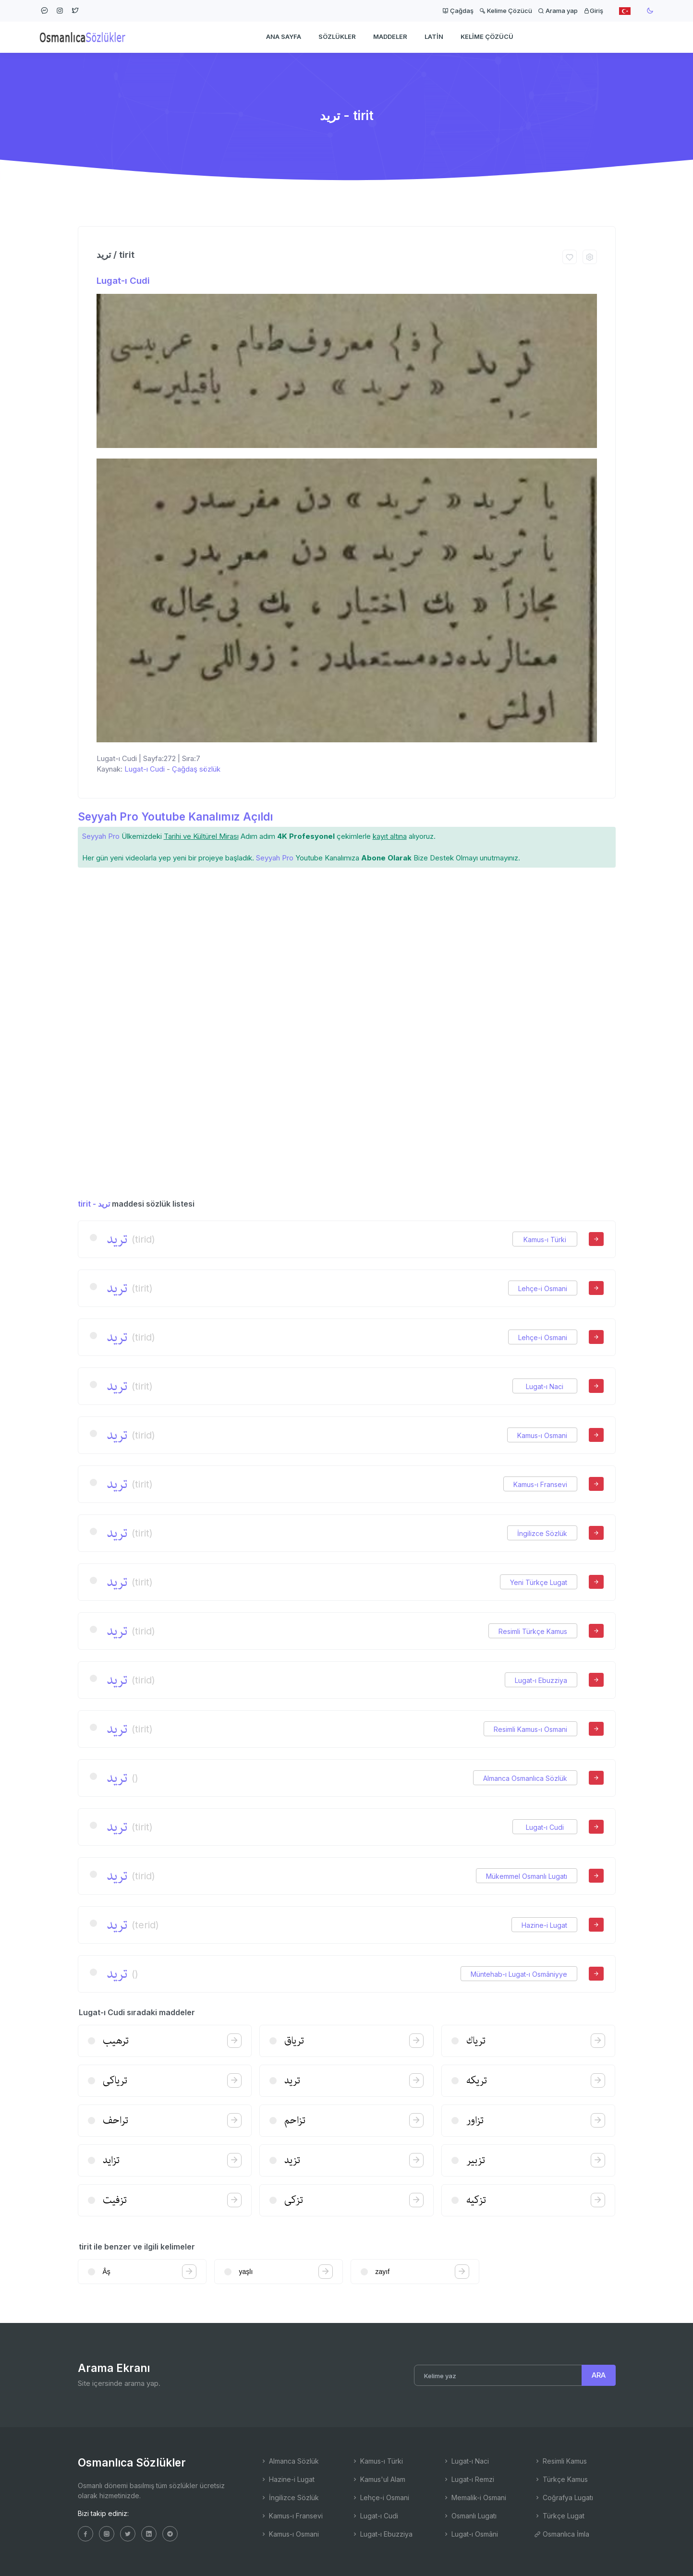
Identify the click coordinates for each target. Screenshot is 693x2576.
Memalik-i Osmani (474, 2497)
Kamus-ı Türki (544, 1239)
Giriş (593, 10)
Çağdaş (458, 10)
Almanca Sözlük (289, 2461)
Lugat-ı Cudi (123, 280)
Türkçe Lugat (559, 2516)
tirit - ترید (94, 1204)
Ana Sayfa (283, 36)
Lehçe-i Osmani (542, 1288)
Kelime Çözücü (505, 10)
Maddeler (390, 36)
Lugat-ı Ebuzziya (541, 1680)
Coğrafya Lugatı (563, 2497)
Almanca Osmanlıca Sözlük (525, 1778)
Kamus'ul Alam (378, 2479)
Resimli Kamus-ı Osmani (530, 1729)
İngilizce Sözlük (542, 1533)
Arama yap (558, 10)
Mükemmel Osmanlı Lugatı (526, 1876)
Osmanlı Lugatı (470, 2516)
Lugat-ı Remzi (468, 2479)
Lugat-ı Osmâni (470, 2534)
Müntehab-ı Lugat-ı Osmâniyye (519, 1974)
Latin (434, 36)
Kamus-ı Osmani (542, 1435)
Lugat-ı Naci (544, 1386)
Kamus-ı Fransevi (540, 1484)
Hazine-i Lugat (544, 1925)
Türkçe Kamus (561, 2479)
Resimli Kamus (560, 2461)
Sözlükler (337, 36)
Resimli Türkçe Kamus (532, 1631)
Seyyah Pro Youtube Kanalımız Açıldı (175, 816)
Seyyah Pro (101, 836)
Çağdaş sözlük (196, 769)
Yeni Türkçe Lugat (538, 1582)
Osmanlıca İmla (561, 2534)
